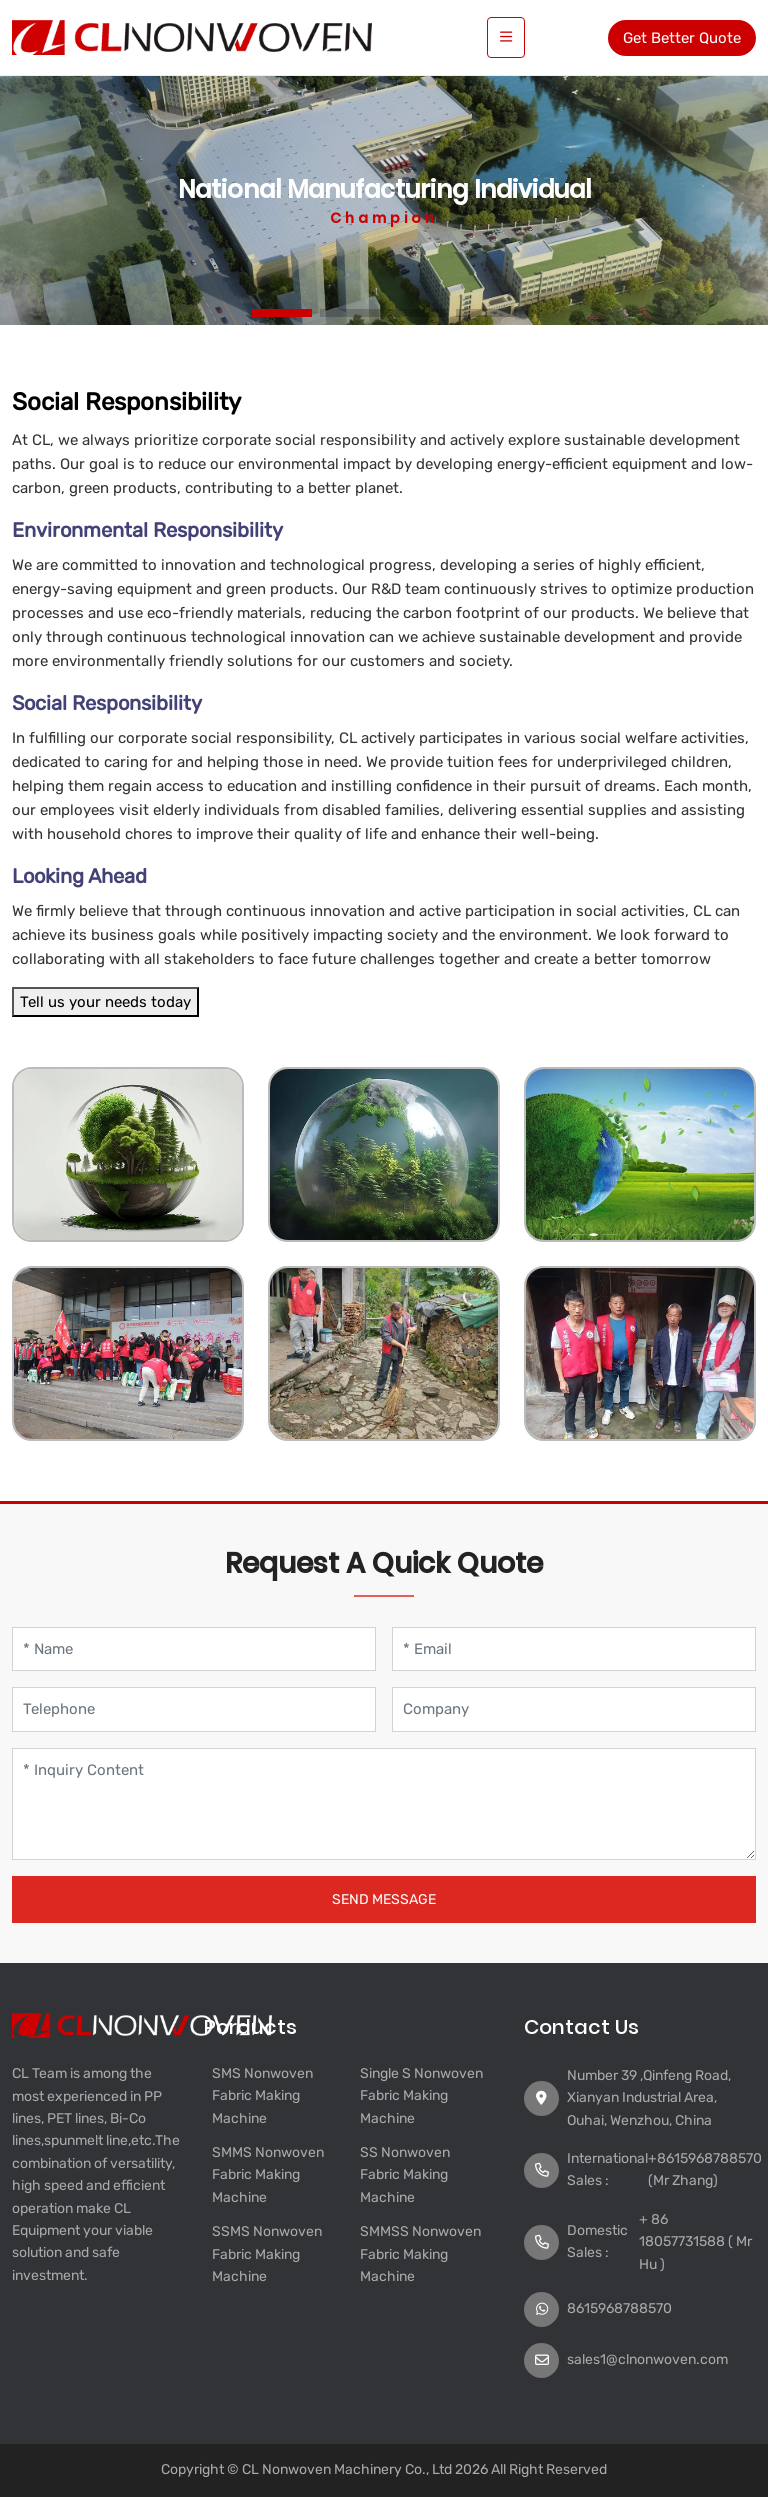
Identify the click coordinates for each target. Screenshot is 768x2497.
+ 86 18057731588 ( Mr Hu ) (695, 2242)
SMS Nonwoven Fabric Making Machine (262, 2096)
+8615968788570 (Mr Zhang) (705, 2169)
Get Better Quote (682, 38)
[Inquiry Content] (384, 1804)
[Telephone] (194, 1709)
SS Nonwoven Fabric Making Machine (405, 2175)
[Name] (194, 1649)
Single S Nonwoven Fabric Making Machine (421, 2096)
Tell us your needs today (105, 1002)
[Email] (574, 1649)
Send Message (384, 1899)
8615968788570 (619, 2308)
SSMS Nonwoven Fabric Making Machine (267, 2254)
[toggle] (506, 37)
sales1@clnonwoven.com (647, 2359)
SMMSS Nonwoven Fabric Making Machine (420, 2254)
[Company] (574, 1709)
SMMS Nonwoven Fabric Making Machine (268, 2175)
